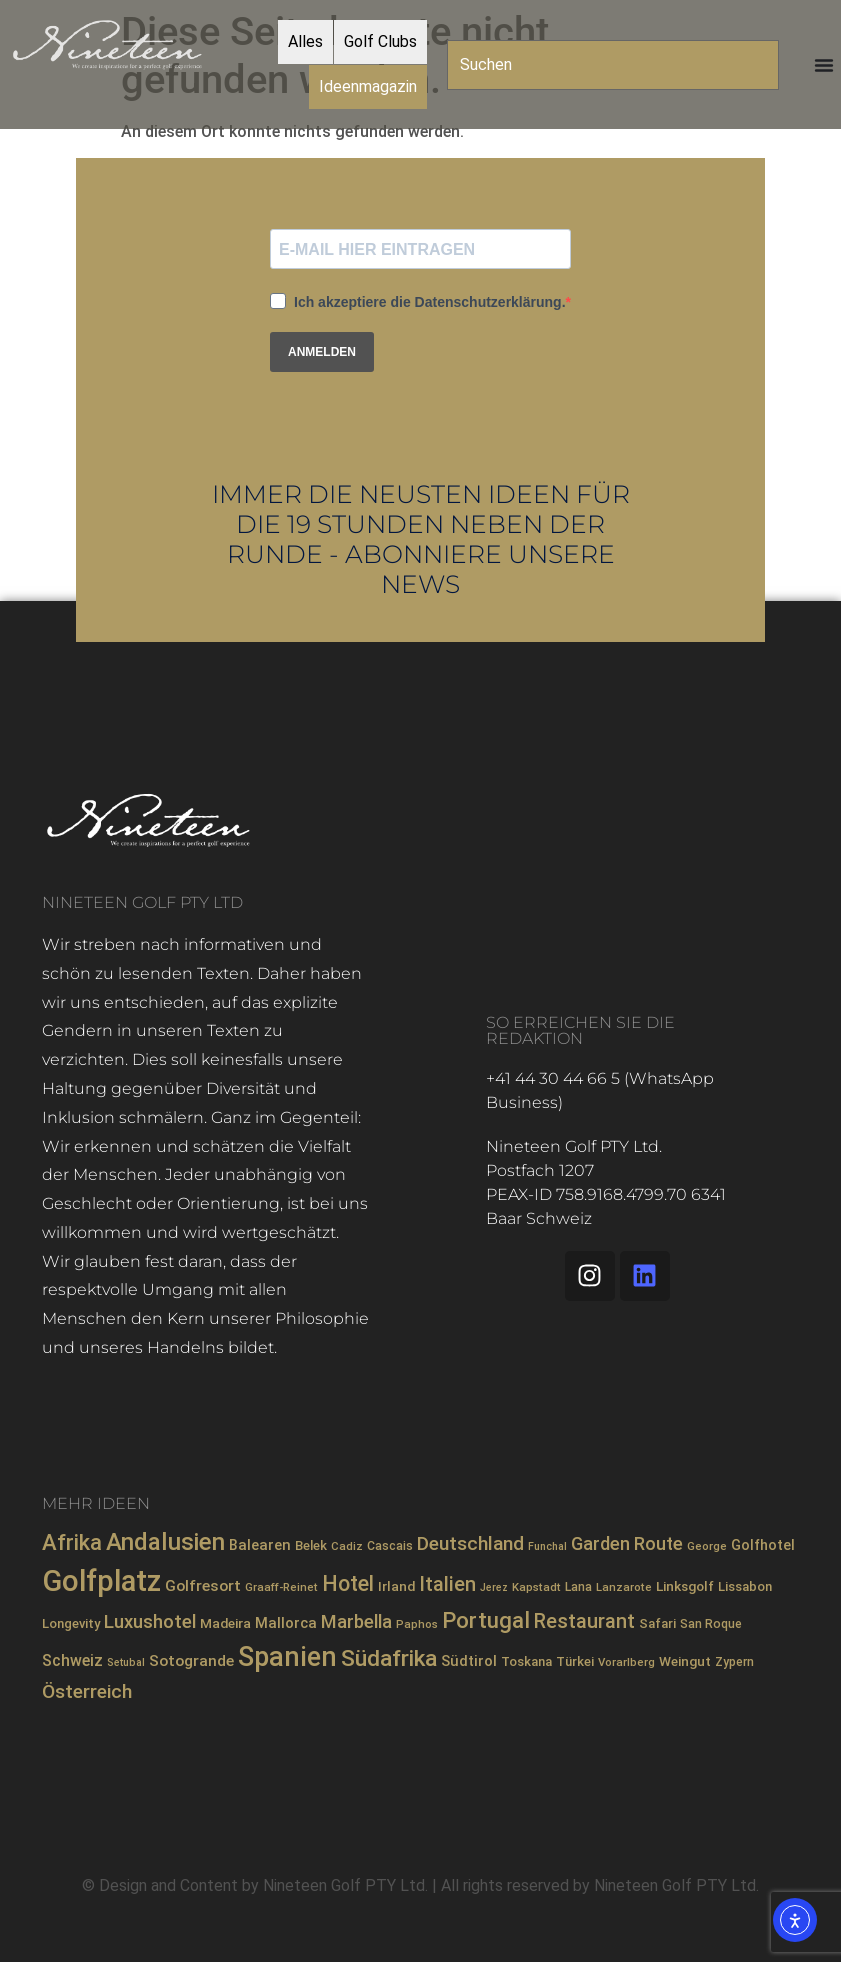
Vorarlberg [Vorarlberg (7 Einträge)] (626, 1662)
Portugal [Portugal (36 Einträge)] (486, 1620)
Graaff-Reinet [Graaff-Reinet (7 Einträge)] (281, 1587)
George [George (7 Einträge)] (707, 1546)
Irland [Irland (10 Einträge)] (396, 1586)
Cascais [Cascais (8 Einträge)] (390, 1546)
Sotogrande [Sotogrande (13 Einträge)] (191, 1661)
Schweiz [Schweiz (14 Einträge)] (72, 1660)
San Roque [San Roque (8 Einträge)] (711, 1624)
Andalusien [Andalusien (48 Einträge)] (165, 1542)
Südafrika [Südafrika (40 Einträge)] (389, 1658)
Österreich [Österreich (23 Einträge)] (87, 1691)
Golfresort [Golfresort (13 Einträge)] (203, 1586)
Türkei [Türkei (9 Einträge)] (575, 1661)
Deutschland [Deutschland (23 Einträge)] (470, 1543)
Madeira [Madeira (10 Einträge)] (225, 1623)
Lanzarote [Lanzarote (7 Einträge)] (624, 1587)
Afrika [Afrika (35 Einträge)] (72, 1542)
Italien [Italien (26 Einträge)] (447, 1584)
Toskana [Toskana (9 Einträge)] (526, 1661)
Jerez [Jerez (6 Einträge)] (494, 1587)
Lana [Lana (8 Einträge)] (578, 1587)
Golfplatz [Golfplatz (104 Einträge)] (101, 1581)
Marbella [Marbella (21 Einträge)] (356, 1622)
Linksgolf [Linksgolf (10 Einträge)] (685, 1586)
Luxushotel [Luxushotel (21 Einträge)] (150, 1622)
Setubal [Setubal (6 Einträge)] (126, 1662)
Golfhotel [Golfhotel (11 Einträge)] (763, 1545)
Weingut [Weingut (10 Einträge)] (685, 1661)
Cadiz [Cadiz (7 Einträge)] (347, 1546)
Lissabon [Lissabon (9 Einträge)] (745, 1586)
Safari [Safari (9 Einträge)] (657, 1623)
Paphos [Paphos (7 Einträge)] (417, 1624)
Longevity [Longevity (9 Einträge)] (71, 1623)
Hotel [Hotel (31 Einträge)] (348, 1583)
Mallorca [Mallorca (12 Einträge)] (286, 1623)
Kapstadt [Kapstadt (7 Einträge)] (536, 1587)
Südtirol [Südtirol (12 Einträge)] (469, 1661)
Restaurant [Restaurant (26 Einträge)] (584, 1621)
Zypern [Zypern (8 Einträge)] (734, 1662)
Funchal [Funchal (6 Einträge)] (547, 1546)
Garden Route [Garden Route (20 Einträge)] (627, 1543)
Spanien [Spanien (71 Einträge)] (287, 1657)
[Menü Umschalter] (824, 65)
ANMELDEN (322, 352)
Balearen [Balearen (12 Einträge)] (260, 1545)
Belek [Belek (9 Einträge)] (311, 1545)
